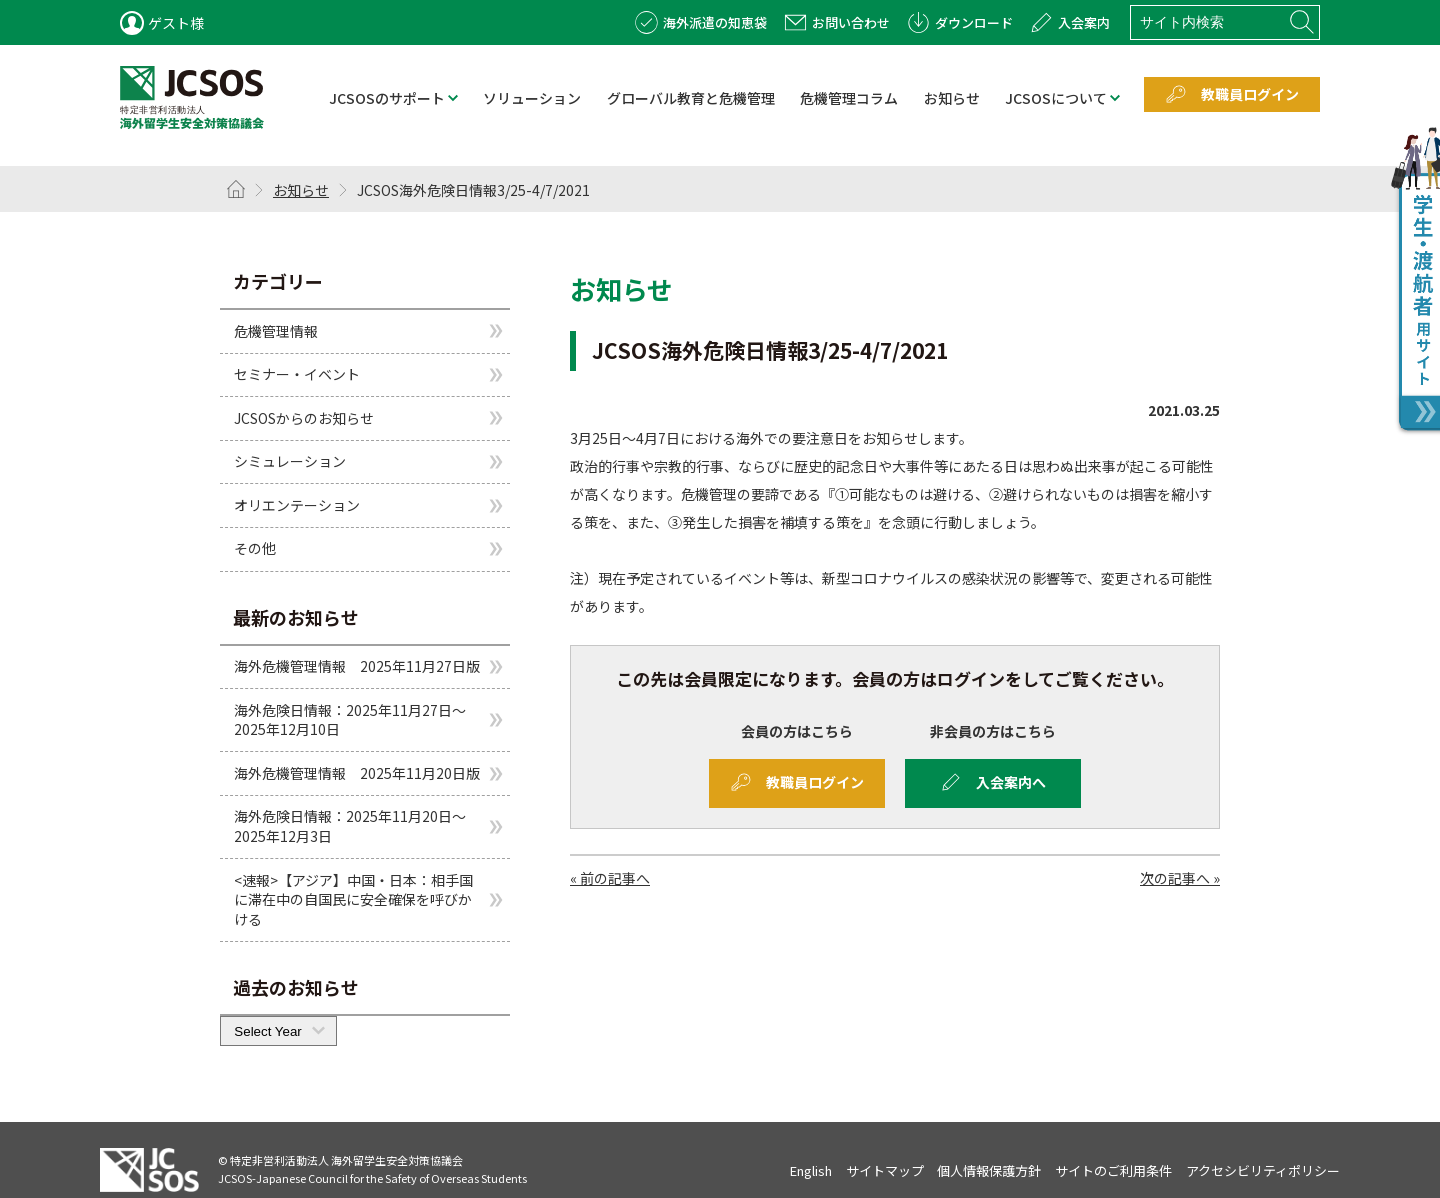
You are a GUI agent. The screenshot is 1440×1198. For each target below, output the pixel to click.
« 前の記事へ (610, 878)
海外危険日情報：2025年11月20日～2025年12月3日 (350, 826)
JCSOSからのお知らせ (304, 418)
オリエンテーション (297, 505)
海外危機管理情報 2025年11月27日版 (357, 666)
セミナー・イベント (297, 374)
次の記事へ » (1180, 878)
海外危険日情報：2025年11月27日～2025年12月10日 (350, 720)
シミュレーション (290, 461)
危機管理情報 (276, 330)
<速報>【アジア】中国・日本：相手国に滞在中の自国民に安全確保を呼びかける (353, 899)
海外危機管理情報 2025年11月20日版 (357, 773)
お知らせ (301, 190)
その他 (255, 548)
